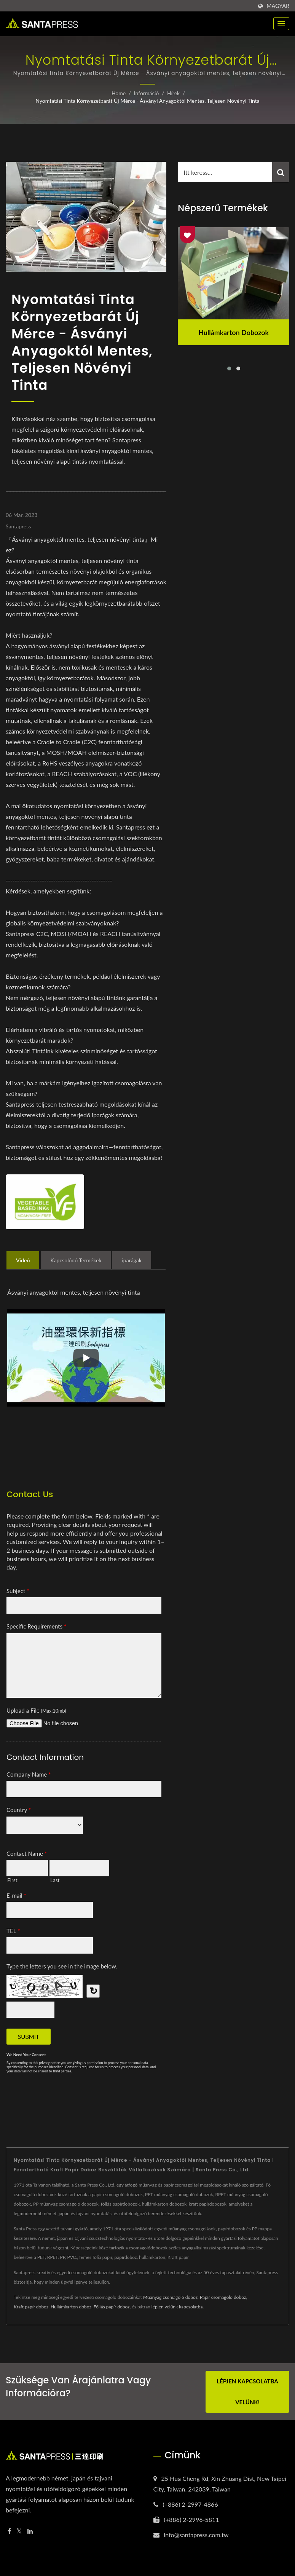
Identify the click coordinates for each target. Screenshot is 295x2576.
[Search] (225, 172)
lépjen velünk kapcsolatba (177, 2307)
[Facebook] (9, 2531)
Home (119, 93)
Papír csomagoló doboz (223, 2297)
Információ (146, 93)
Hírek (173, 93)
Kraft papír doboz (31, 2307)
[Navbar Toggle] (281, 23)
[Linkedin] (30, 2531)
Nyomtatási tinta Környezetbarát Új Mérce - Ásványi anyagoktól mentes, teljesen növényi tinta (147, 100)
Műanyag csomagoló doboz (170, 2297)
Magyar (277, 6)
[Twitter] (19, 2531)
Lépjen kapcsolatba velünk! (247, 2391)
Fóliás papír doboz (112, 2307)
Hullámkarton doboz (71, 2307)
